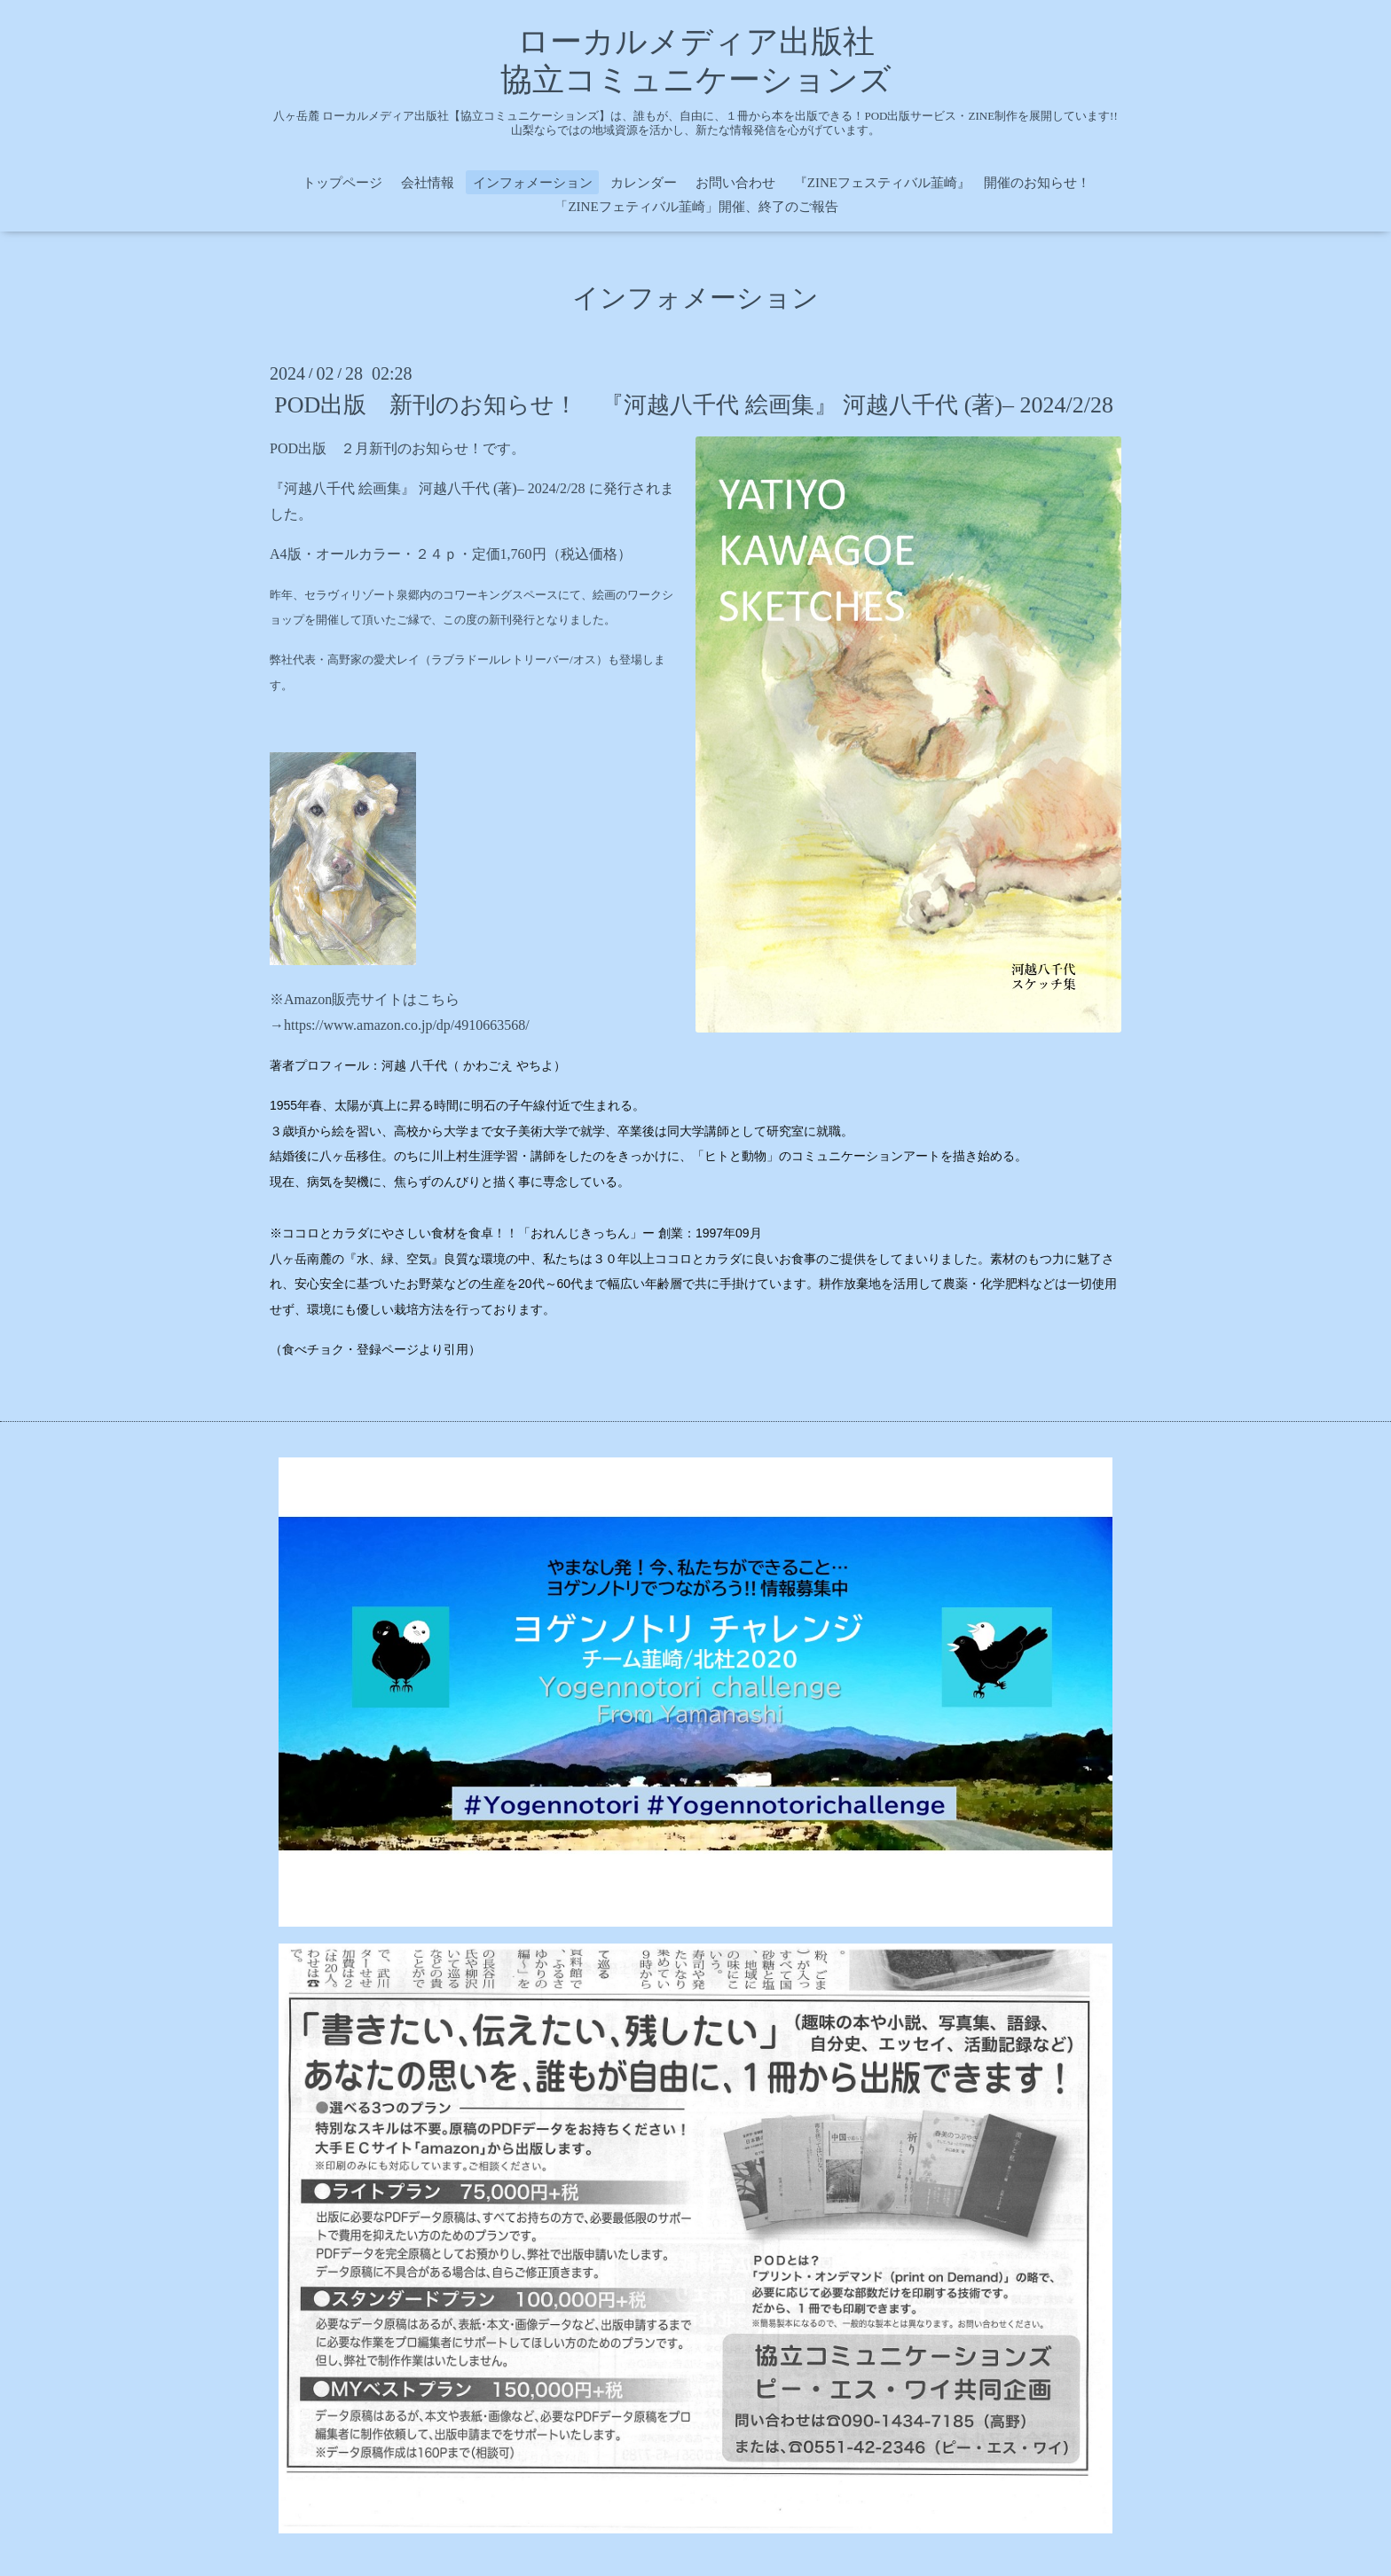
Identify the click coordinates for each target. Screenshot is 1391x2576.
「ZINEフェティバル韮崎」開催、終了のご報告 (695, 207)
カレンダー (643, 183)
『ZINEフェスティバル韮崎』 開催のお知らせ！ (942, 183)
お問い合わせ (735, 183)
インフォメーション (533, 183)
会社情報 (427, 183)
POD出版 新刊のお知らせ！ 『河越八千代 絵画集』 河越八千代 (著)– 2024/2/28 (693, 405)
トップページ (342, 183)
